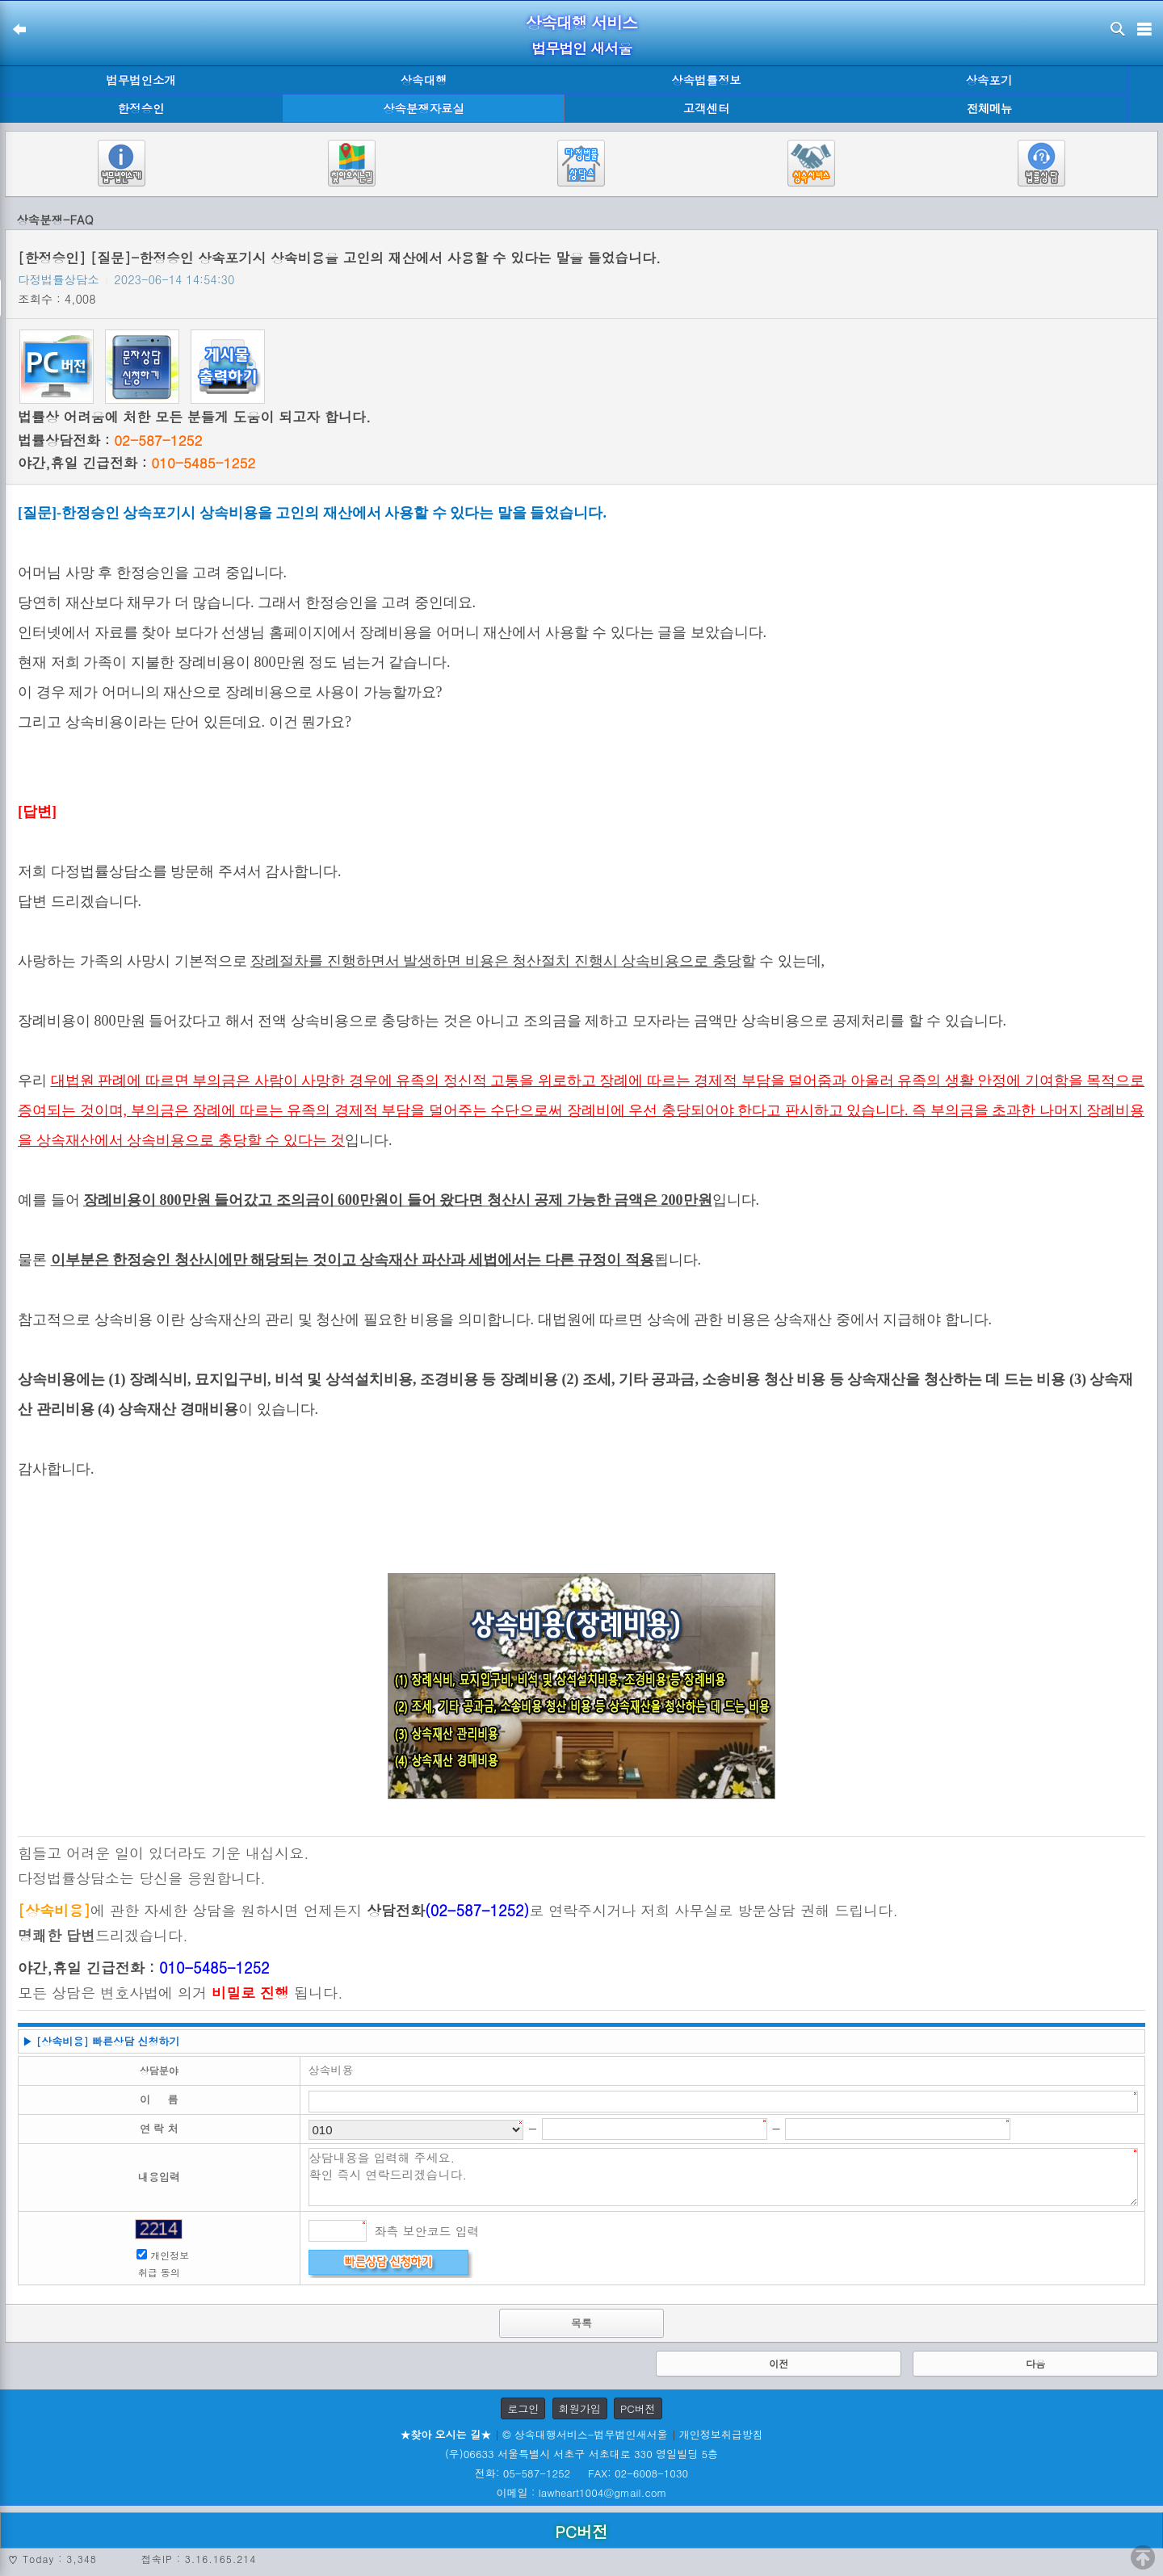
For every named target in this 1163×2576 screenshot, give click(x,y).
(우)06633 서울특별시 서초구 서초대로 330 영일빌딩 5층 (581, 2453)
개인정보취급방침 (721, 2434)
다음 (1035, 2363)
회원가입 (580, 2408)
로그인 (523, 2408)
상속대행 (424, 80)
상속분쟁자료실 (423, 108)
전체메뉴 (989, 109)
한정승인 (141, 108)
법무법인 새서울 (581, 48)
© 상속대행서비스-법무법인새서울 (584, 2434)
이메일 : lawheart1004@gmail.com (582, 2492)
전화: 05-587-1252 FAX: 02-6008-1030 (581, 2473)
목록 (581, 2323)
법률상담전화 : (110, 440)
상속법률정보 (706, 80)
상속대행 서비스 (582, 22)
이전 (778, 2363)
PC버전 (638, 2408)
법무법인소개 (140, 80)
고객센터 (706, 108)
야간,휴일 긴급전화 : (136, 462)
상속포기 (989, 80)
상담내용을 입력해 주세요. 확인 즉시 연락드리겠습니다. (724, 2177)
